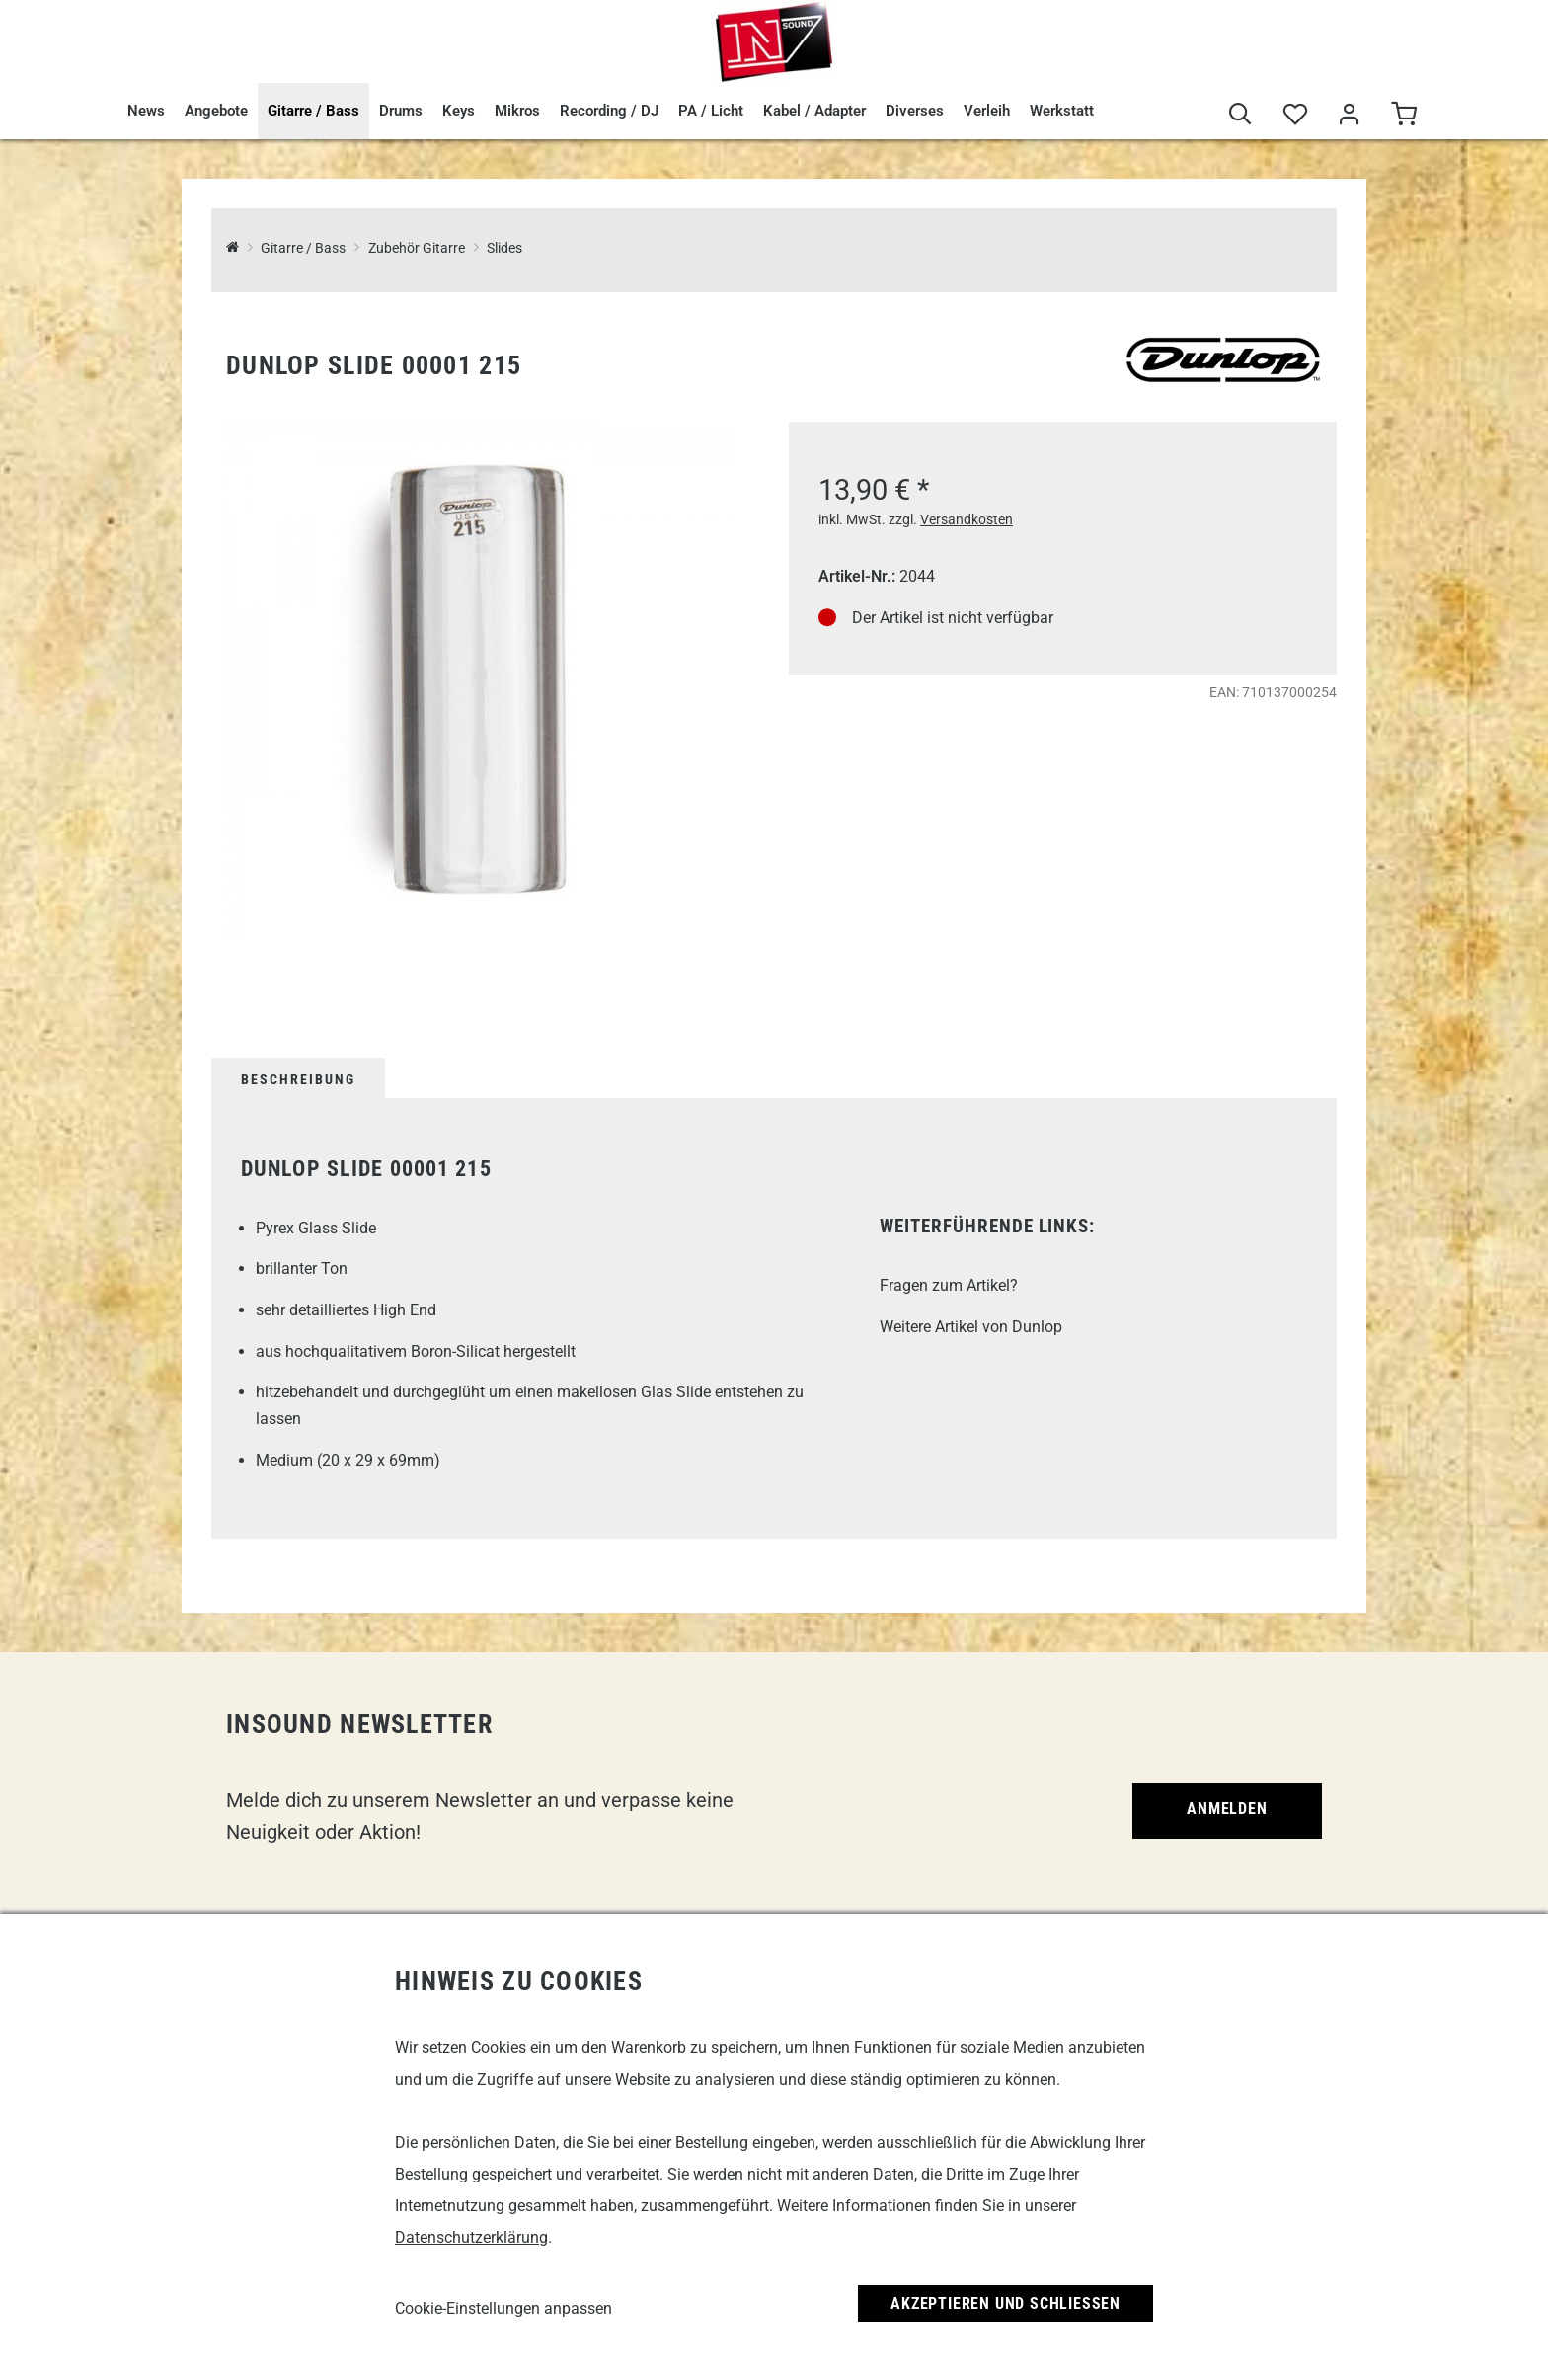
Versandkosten (966, 519)
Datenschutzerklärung (471, 2237)
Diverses (915, 110)
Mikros (517, 110)
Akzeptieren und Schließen (1005, 2303)
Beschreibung (298, 1079)
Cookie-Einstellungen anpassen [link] (503, 2308)
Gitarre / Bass (313, 110)
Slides (504, 248)
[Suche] (1240, 115)
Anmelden (1227, 1808)
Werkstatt (1062, 110)
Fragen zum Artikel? (949, 1285)
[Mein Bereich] (1349, 115)
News (146, 110)
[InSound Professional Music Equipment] (232, 248)
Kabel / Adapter (814, 110)
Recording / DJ (609, 110)
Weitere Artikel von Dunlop (971, 1326)
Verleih (987, 110)
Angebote (216, 110)
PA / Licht (710, 110)
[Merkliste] (1295, 115)
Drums (401, 110)
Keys (458, 110)
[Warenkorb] (1403, 115)
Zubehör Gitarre (416, 248)
